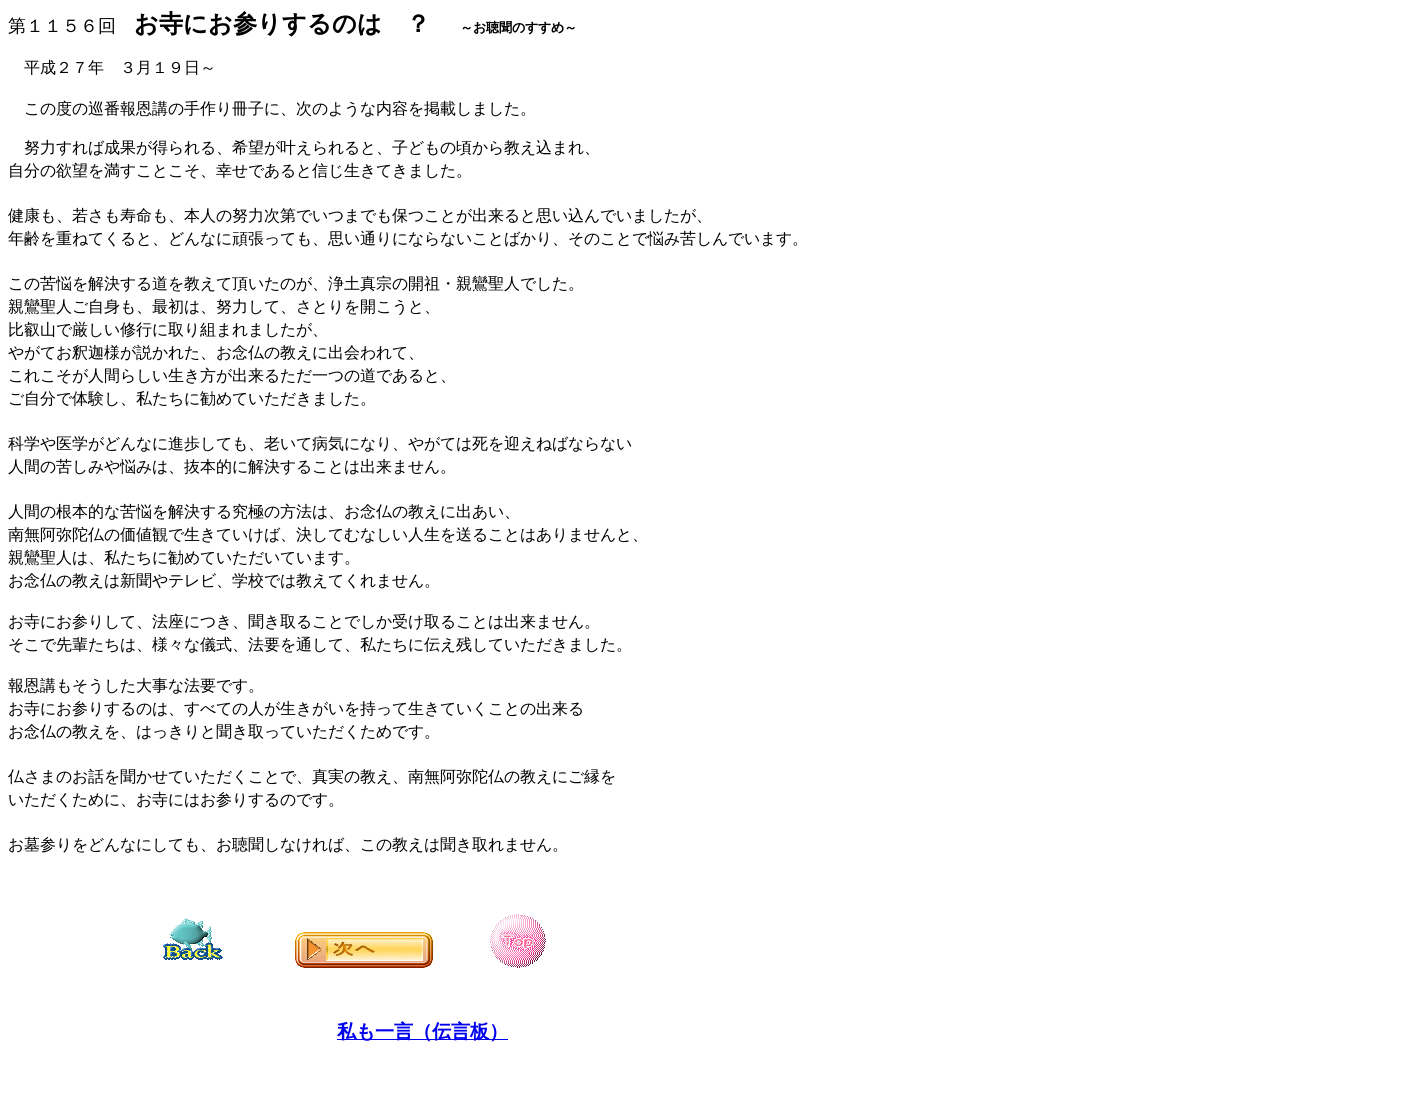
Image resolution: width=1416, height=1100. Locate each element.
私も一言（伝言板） (422, 1031)
